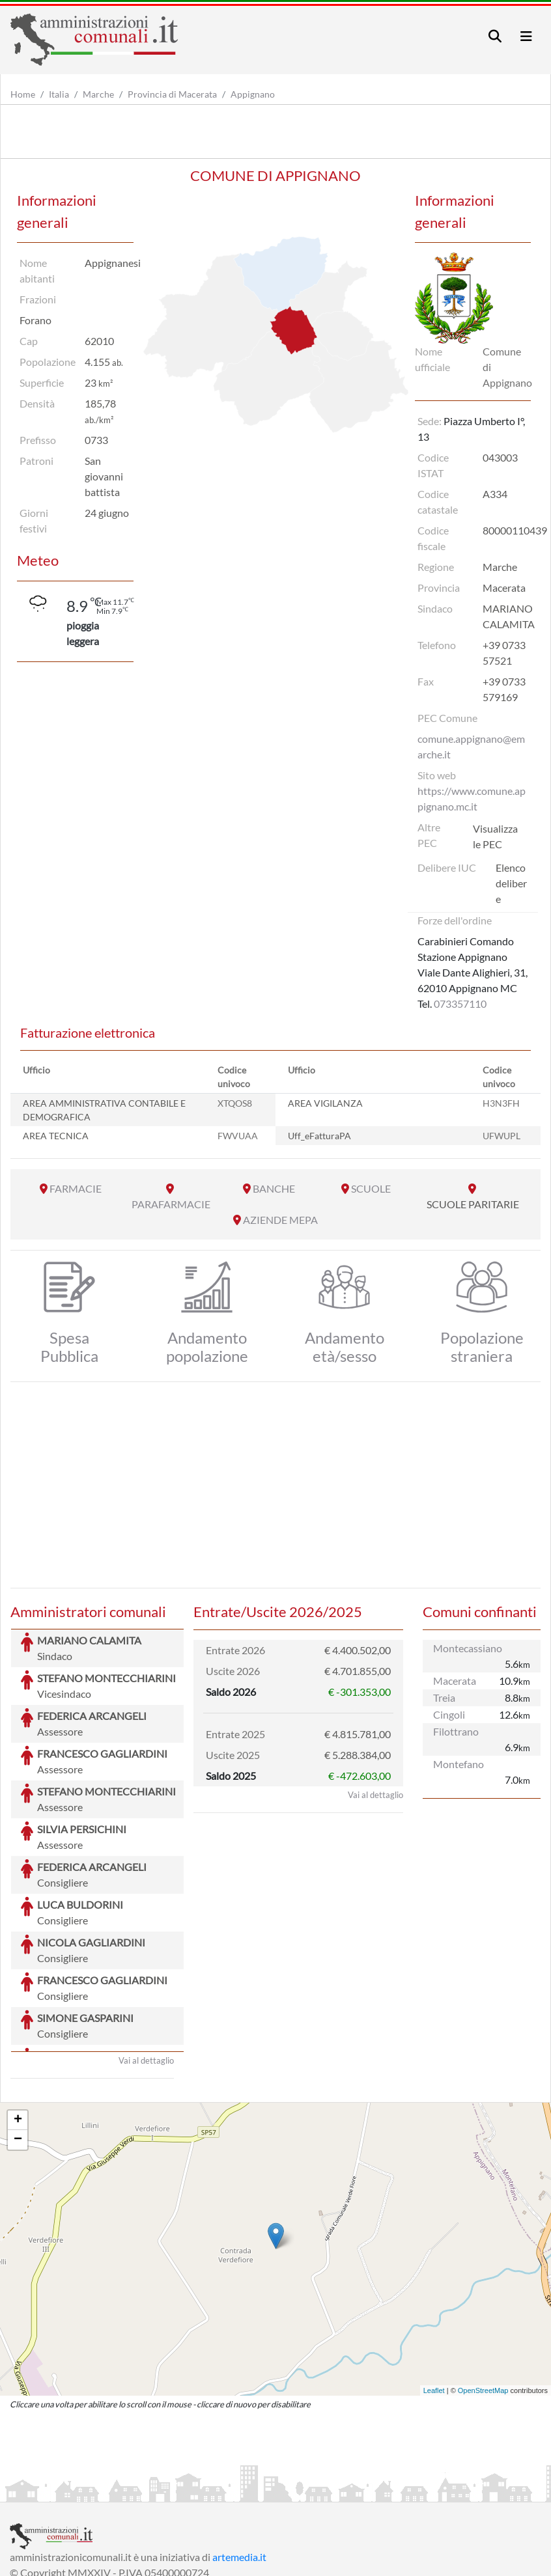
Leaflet (434, 2293)
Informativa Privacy (170, 2490)
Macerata (454, 1680)
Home (22, 94)
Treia (444, 1697)
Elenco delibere (511, 883)
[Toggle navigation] (495, 36)
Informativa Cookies (266, 2490)
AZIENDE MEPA (280, 1219)
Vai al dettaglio (146, 1963)
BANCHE (274, 1188)
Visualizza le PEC (495, 836)
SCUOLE (371, 1188)
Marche (98, 94)
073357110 (460, 1003)
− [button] (18, 2042)
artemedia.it (239, 2459)
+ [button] (18, 2022)
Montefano (458, 1764)
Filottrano (456, 1731)
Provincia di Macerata (172, 94)
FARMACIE (75, 1188)
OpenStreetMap (483, 2293)
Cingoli (449, 1714)
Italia (59, 94)
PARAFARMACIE (171, 1204)
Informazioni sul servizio (64, 2490)
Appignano (253, 94)
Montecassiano (467, 1648)
